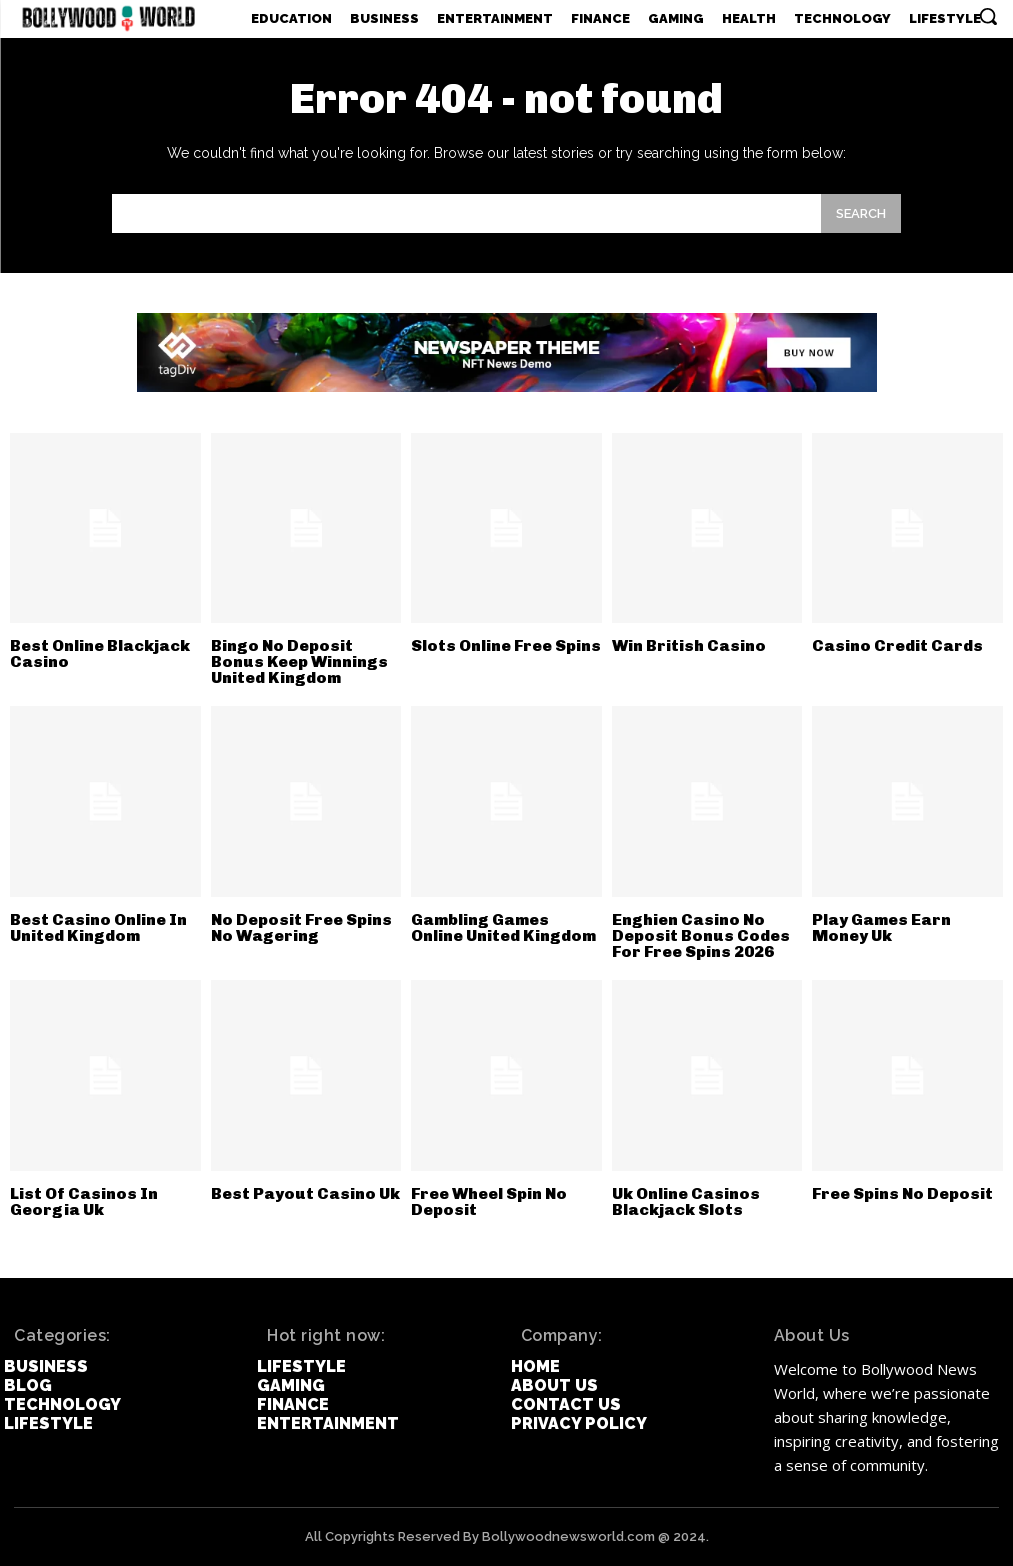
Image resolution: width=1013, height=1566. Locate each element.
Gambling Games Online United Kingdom (503, 927)
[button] (988, 16)
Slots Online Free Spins (506, 645)
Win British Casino (689, 645)
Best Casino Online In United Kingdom (98, 927)
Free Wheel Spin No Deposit (489, 1201)
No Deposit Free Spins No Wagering (301, 927)
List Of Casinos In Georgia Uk (84, 1201)
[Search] (861, 213)
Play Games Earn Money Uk (881, 927)
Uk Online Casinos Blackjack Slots (686, 1201)
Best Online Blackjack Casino (100, 653)
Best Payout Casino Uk (305, 1193)
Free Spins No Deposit (902, 1193)
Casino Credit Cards (897, 645)
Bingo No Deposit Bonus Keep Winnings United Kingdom (299, 661)
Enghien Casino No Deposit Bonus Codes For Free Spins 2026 (701, 935)
